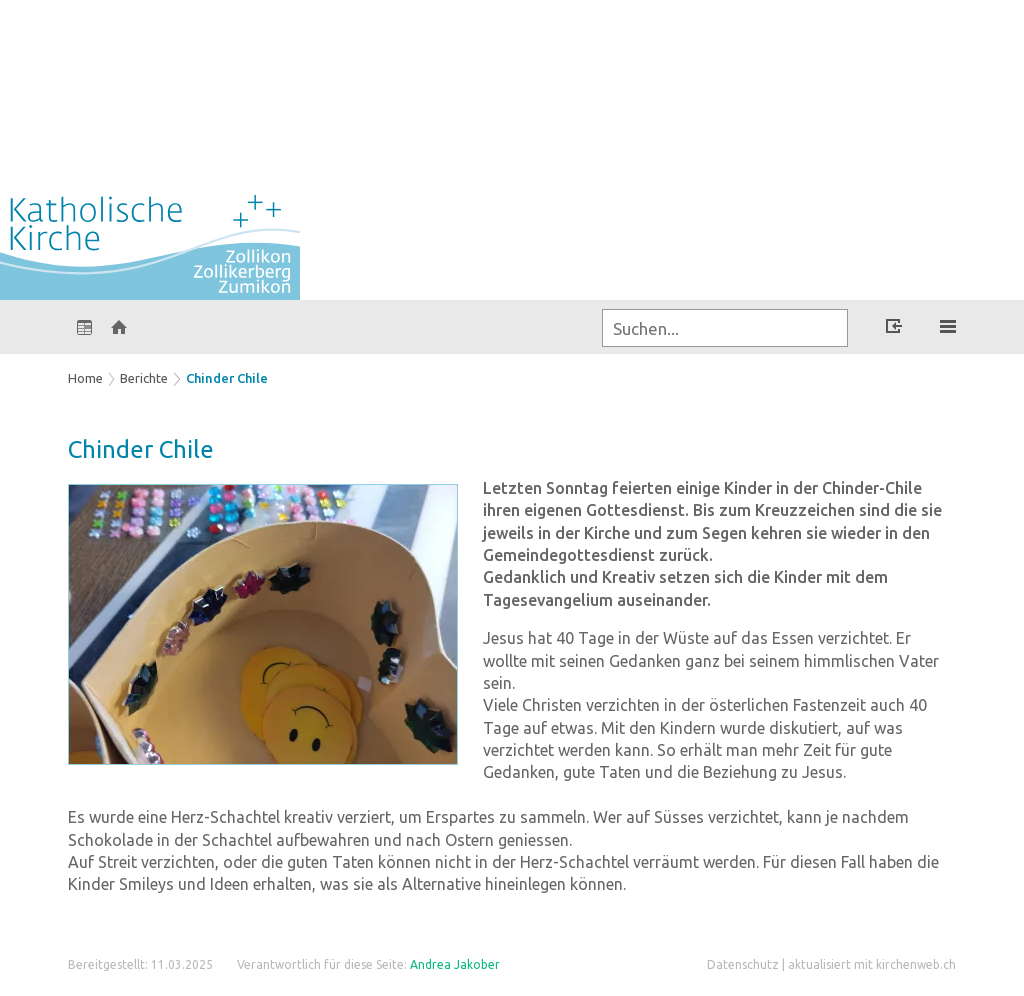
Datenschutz (743, 964)
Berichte (144, 378)
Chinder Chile (227, 378)
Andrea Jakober (455, 964)
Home (85, 378)
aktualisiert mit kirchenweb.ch (872, 964)
